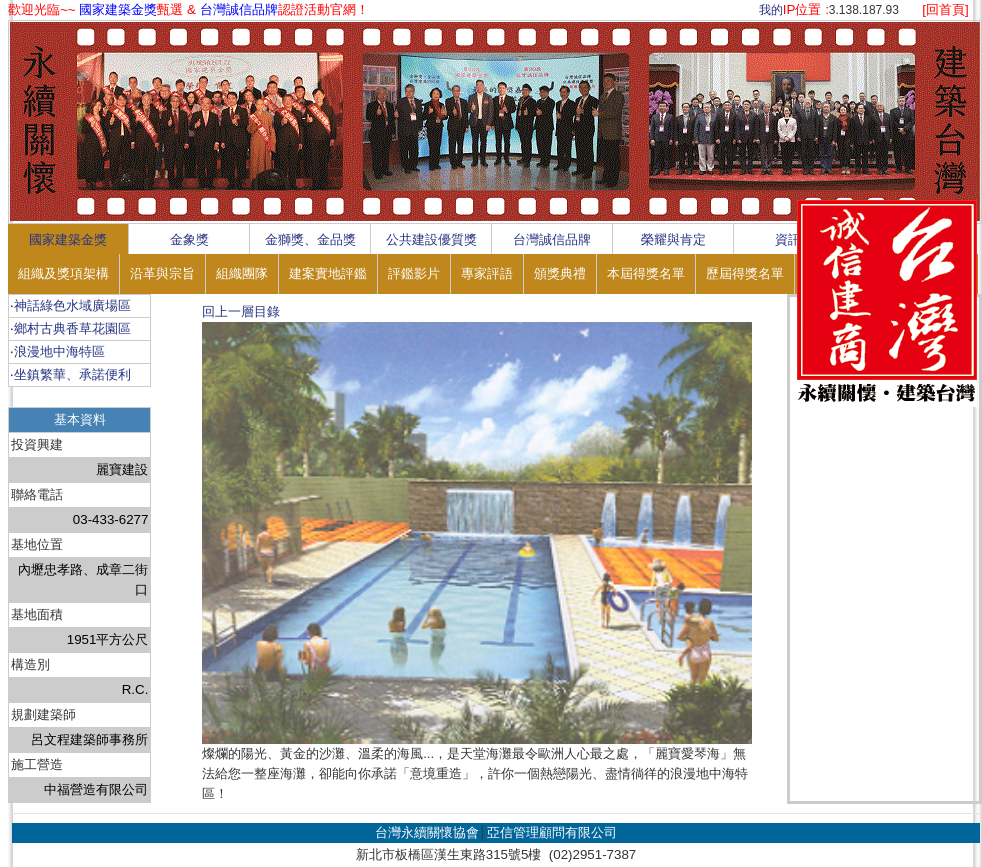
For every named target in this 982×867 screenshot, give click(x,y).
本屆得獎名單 (646, 273)
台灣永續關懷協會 (427, 832)
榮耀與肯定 (673, 239)
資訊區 (794, 239)
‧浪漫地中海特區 (57, 351)
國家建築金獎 (68, 239)
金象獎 (189, 239)
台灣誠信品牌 (552, 239)
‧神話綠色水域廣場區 (70, 305)
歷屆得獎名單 (745, 273)
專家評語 (487, 273)
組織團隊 (242, 273)
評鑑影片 (414, 273)
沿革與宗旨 (162, 273)
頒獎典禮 (560, 273)
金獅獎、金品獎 (310, 239)
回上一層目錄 (241, 311)
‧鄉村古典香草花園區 (70, 328)
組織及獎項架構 (63, 273)
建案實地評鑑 (328, 273)
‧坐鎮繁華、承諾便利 (70, 374)
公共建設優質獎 (431, 239)
